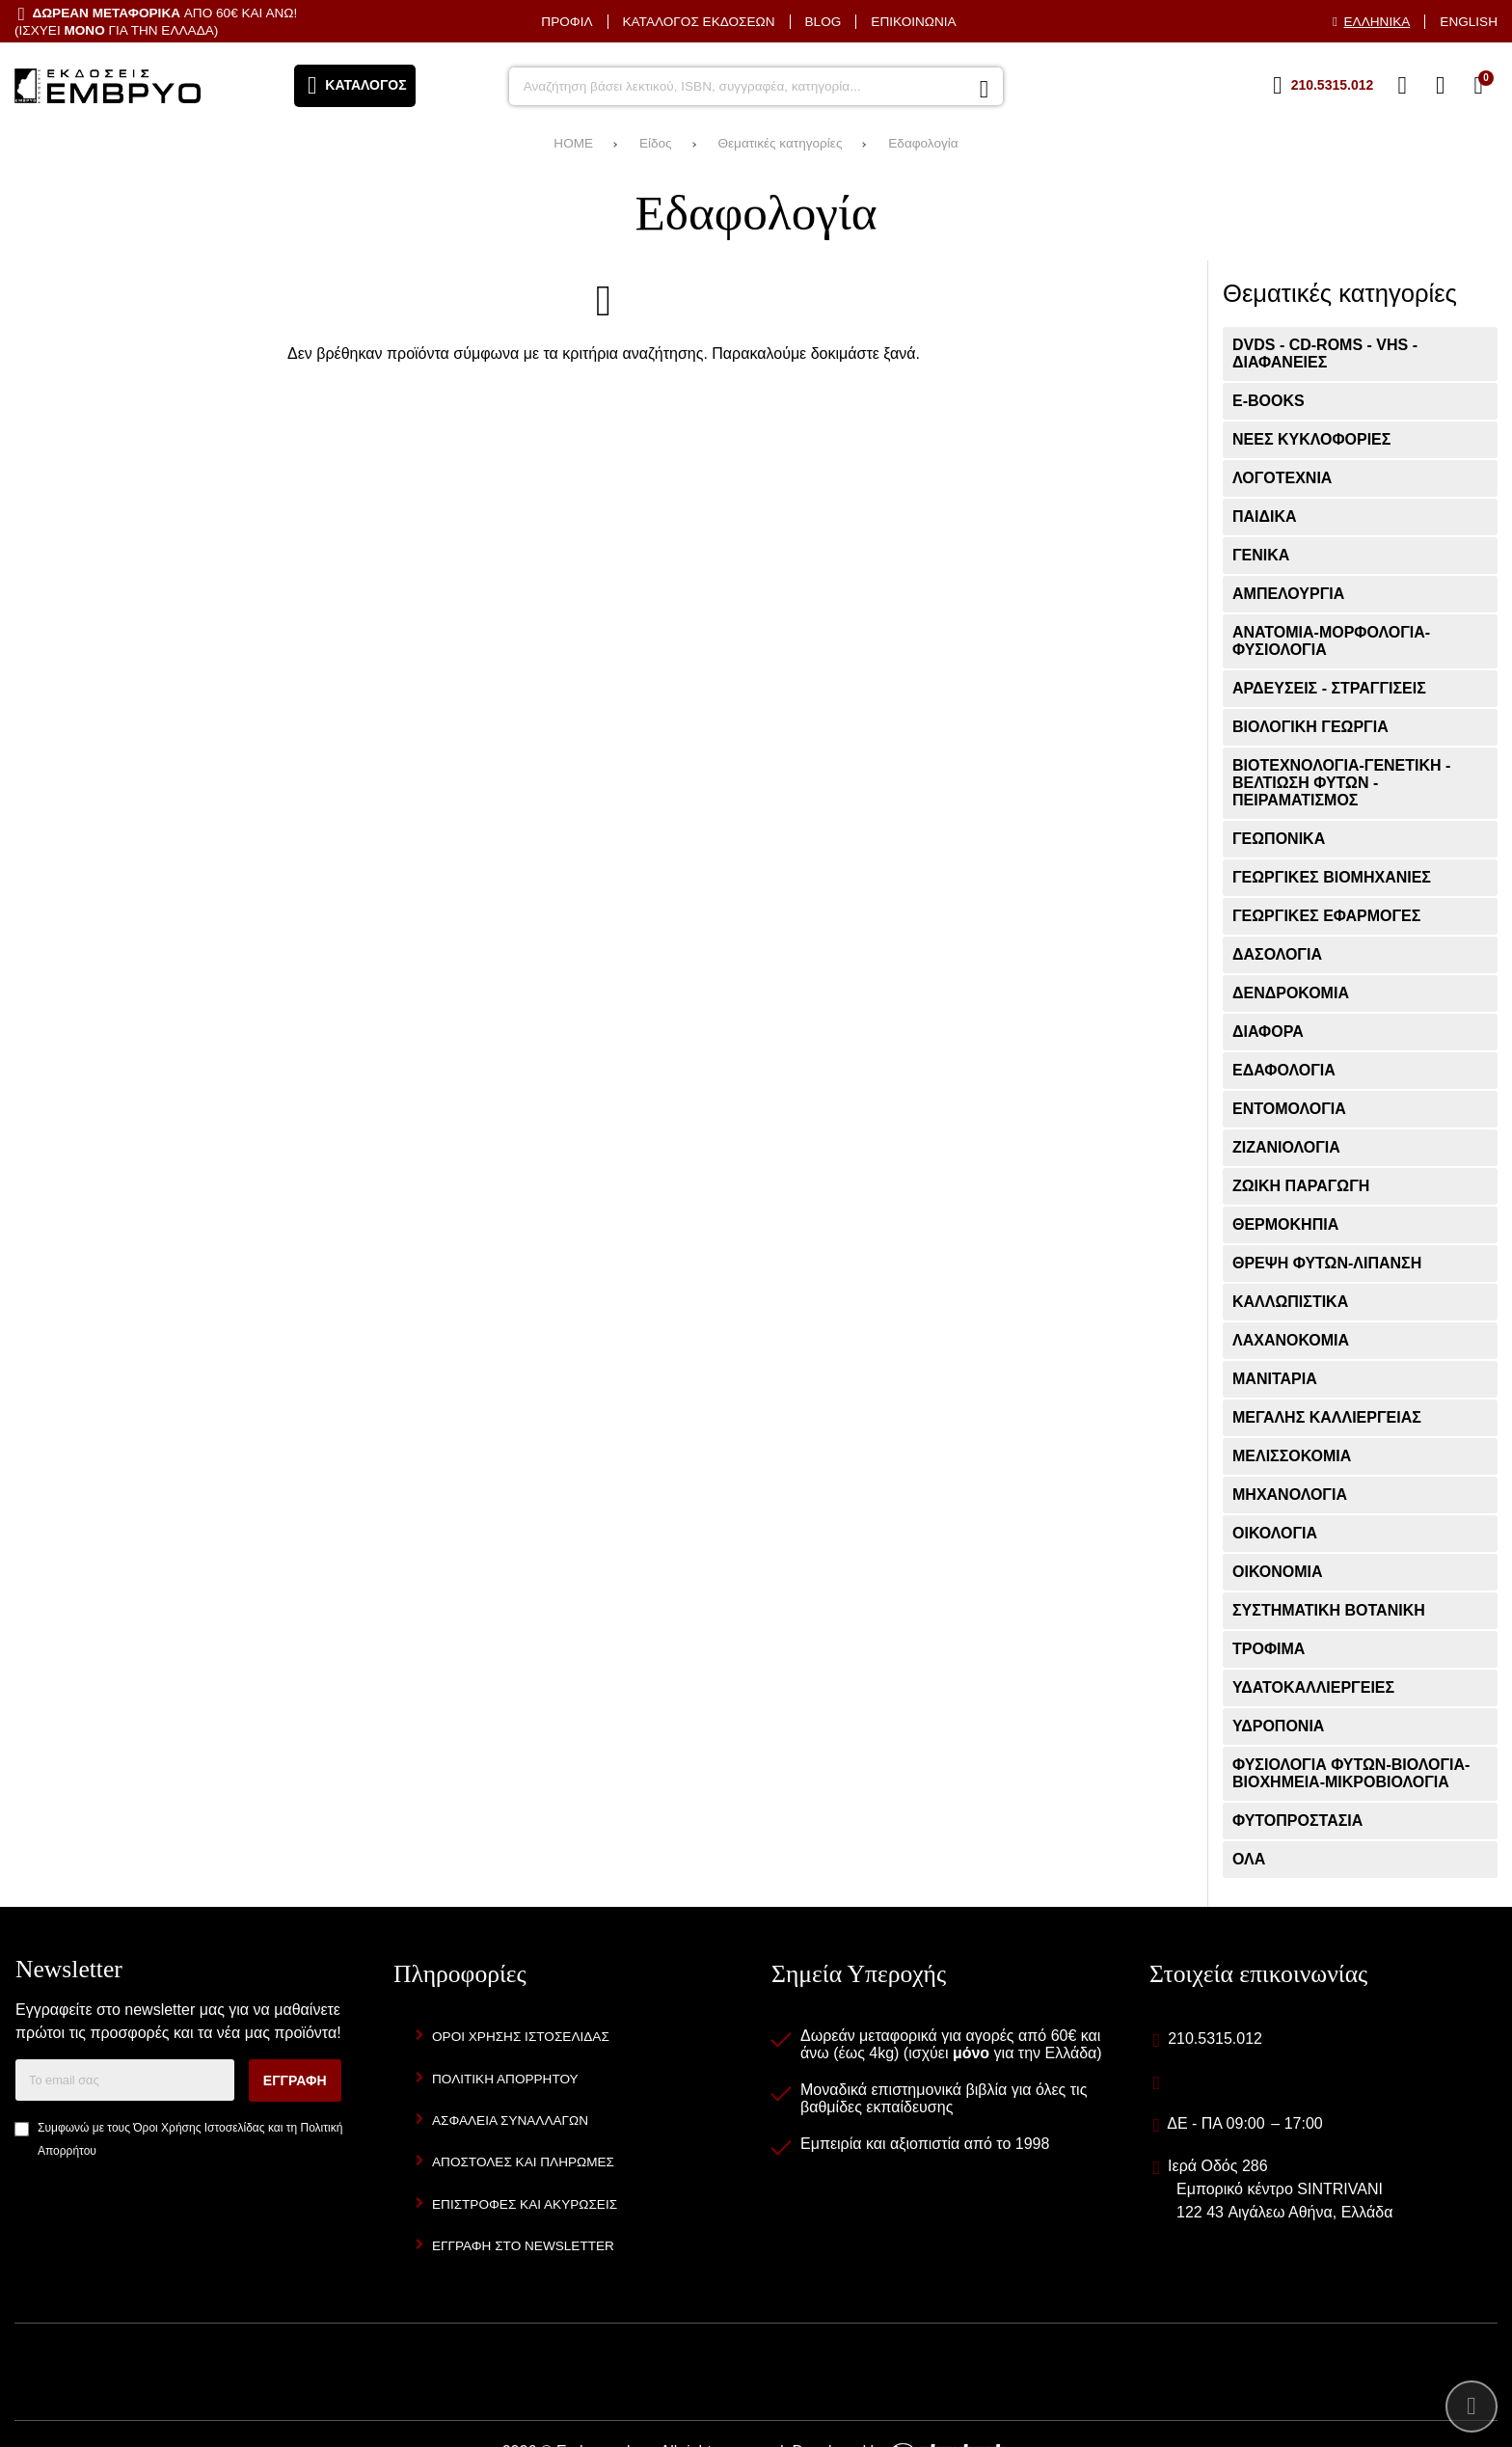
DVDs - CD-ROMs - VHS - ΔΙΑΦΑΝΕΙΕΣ (1325, 353)
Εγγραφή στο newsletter (523, 2246)
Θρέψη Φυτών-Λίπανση (1326, 1263)
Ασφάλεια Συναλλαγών (510, 2120)
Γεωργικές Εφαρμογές (1326, 916)
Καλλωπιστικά (1290, 1301)
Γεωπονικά (1278, 838)
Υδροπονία (1278, 1726)
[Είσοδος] (1440, 85)
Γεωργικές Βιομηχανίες (1331, 877)
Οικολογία (1274, 1533)
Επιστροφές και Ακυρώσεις (524, 2204)
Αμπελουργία (1288, 593)
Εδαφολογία (923, 143)
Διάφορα (1268, 1031)
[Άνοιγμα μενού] (355, 86)
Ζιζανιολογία (1286, 1147)
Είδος (655, 143)
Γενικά (1260, 555)
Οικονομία (1277, 1571)
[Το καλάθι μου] (1478, 85)
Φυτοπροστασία (1297, 1820)
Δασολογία (1277, 954)
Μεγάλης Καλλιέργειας (1326, 1417)
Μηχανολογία (1289, 1494)
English (1469, 21)
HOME (573, 143)
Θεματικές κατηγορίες (779, 143)
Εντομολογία (1289, 1109)
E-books (1268, 401)
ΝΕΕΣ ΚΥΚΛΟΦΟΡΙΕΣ (1311, 439)
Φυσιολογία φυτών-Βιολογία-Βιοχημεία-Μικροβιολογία (1351, 1773)
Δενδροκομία (1290, 993)
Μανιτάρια (1274, 1379)
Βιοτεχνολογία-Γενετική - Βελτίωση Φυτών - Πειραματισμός (1341, 782)
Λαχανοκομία (1290, 1340)
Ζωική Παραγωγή (1300, 1186)
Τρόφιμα (1268, 1649)
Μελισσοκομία (1291, 1456)
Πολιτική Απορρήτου (505, 2079)
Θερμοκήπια (1285, 1224)
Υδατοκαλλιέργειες (1313, 1687)
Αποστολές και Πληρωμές (523, 2162)
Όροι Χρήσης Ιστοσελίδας (198, 2127)
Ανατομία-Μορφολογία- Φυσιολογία (1331, 641)
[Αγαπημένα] (1402, 85)
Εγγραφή (295, 2080)
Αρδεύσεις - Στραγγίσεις (1329, 688)
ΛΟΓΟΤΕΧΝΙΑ (1282, 478)
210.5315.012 (1215, 2038)
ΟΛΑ (1248, 1859)
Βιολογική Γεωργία (1310, 727)
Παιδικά (1264, 516)
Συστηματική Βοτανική (1328, 1610)
